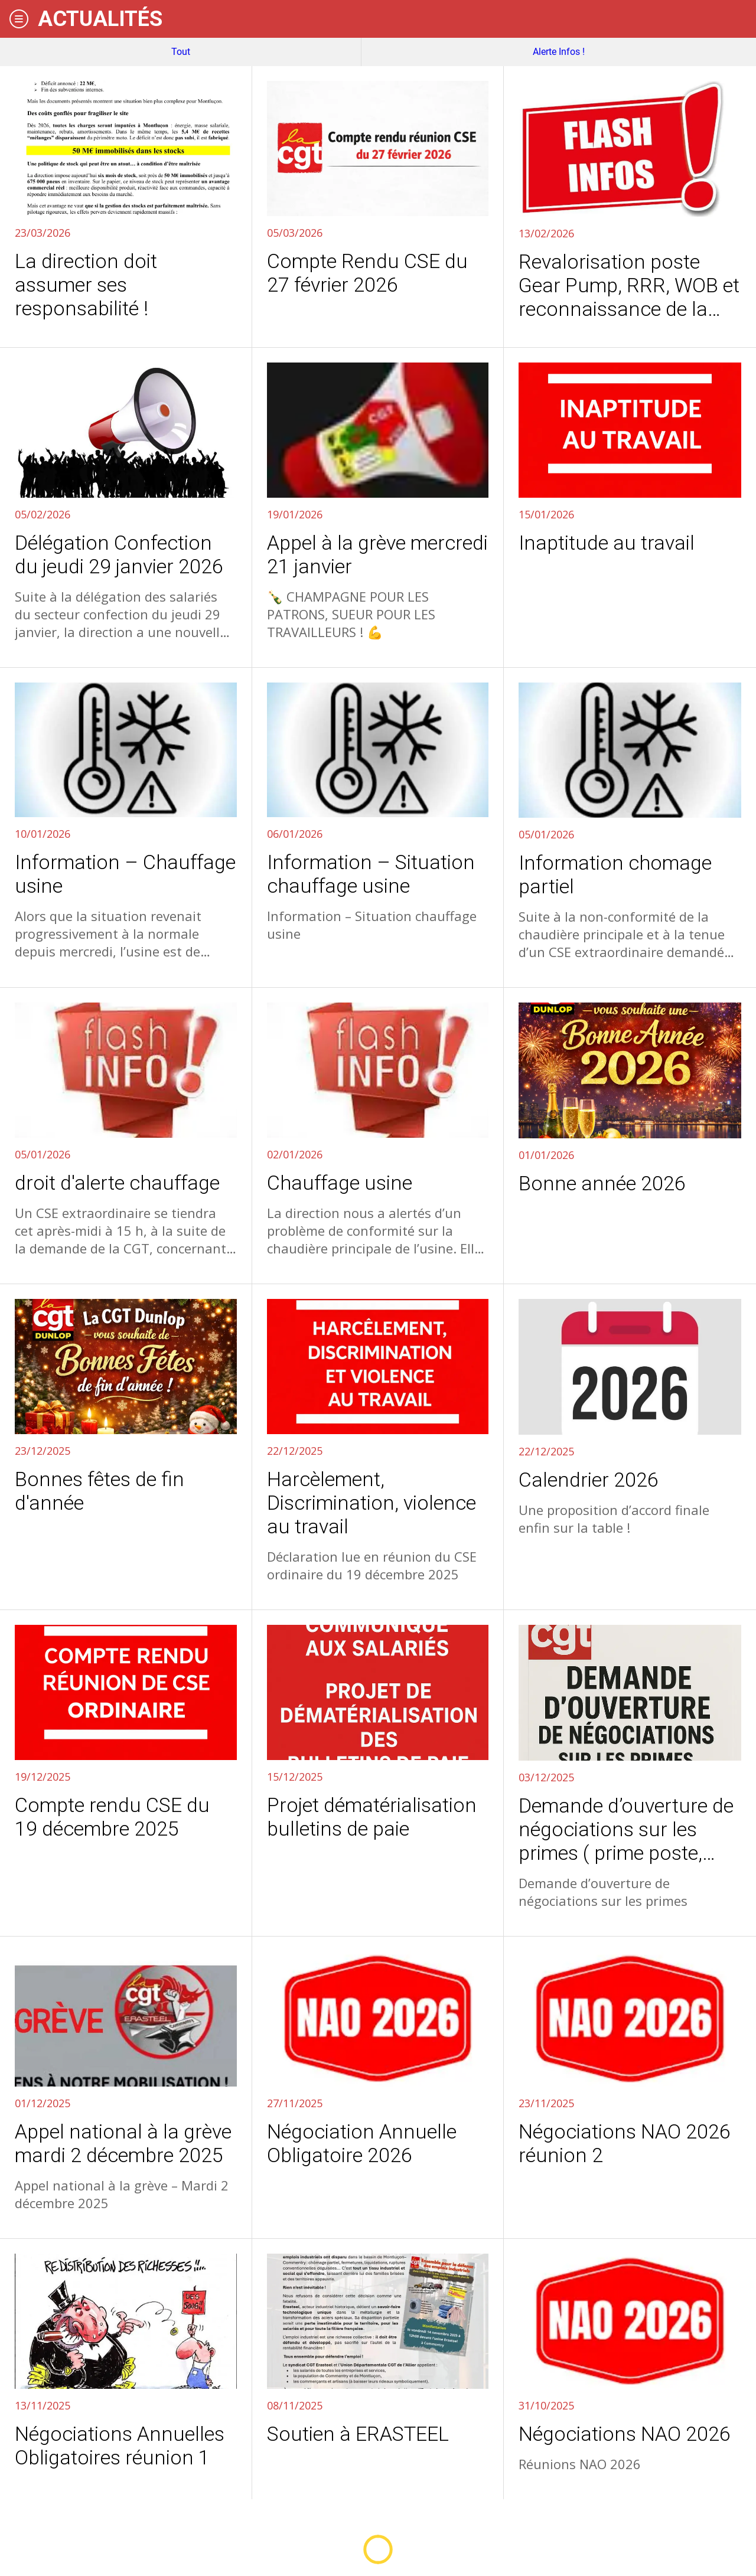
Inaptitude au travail (607, 542)
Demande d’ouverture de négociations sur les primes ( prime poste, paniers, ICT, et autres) (626, 1829)
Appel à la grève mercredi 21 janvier (377, 554)
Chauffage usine (339, 1182)
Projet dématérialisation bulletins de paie (372, 1816)
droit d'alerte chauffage (117, 1182)
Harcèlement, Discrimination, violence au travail (371, 1502)
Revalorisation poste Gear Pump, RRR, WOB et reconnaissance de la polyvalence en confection (629, 285)
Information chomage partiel (615, 874)
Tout (180, 51)
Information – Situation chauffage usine (371, 873)
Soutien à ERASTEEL (358, 2434)
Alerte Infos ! (559, 51)
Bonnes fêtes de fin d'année (99, 1490)
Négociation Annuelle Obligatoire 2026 (362, 2143)
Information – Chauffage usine (125, 873)
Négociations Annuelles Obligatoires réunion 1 (119, 2445)
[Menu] (19, 19)
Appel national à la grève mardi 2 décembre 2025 (123, 2143)
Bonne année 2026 (602, 1183)
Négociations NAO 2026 (625, 2434)
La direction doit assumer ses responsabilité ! (86, 284)
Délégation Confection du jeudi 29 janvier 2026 (119, 554)
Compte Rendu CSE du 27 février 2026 (367, 272)
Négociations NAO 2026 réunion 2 (625, 2143)
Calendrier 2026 (589, 1479)
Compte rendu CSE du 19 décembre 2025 (112, 1816)
